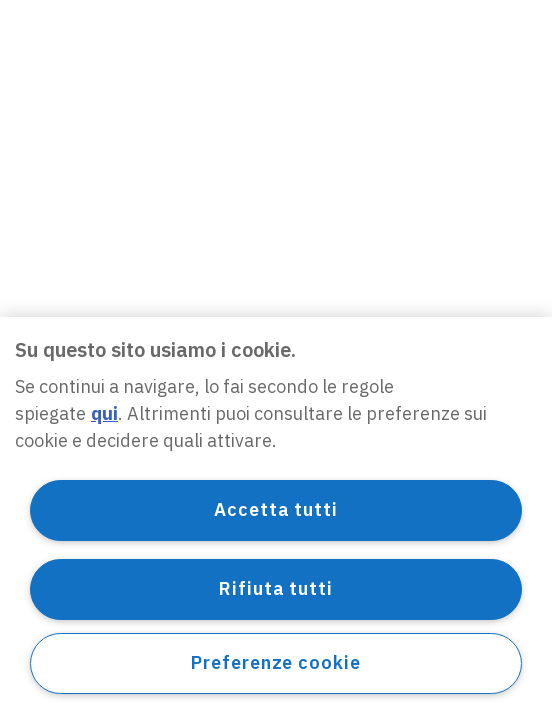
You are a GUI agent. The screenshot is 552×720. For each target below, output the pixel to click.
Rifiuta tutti (276, 588)
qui (104, 413)
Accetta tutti (276, 509)
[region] (276, 518)
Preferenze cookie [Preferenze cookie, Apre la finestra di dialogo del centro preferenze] (275, 662)
